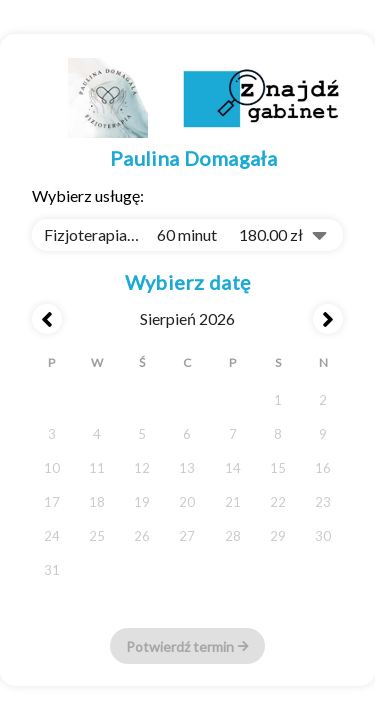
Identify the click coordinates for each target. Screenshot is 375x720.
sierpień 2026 (187, 318)
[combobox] (187, 235)
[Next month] (328, 319)
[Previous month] (47, 319)
